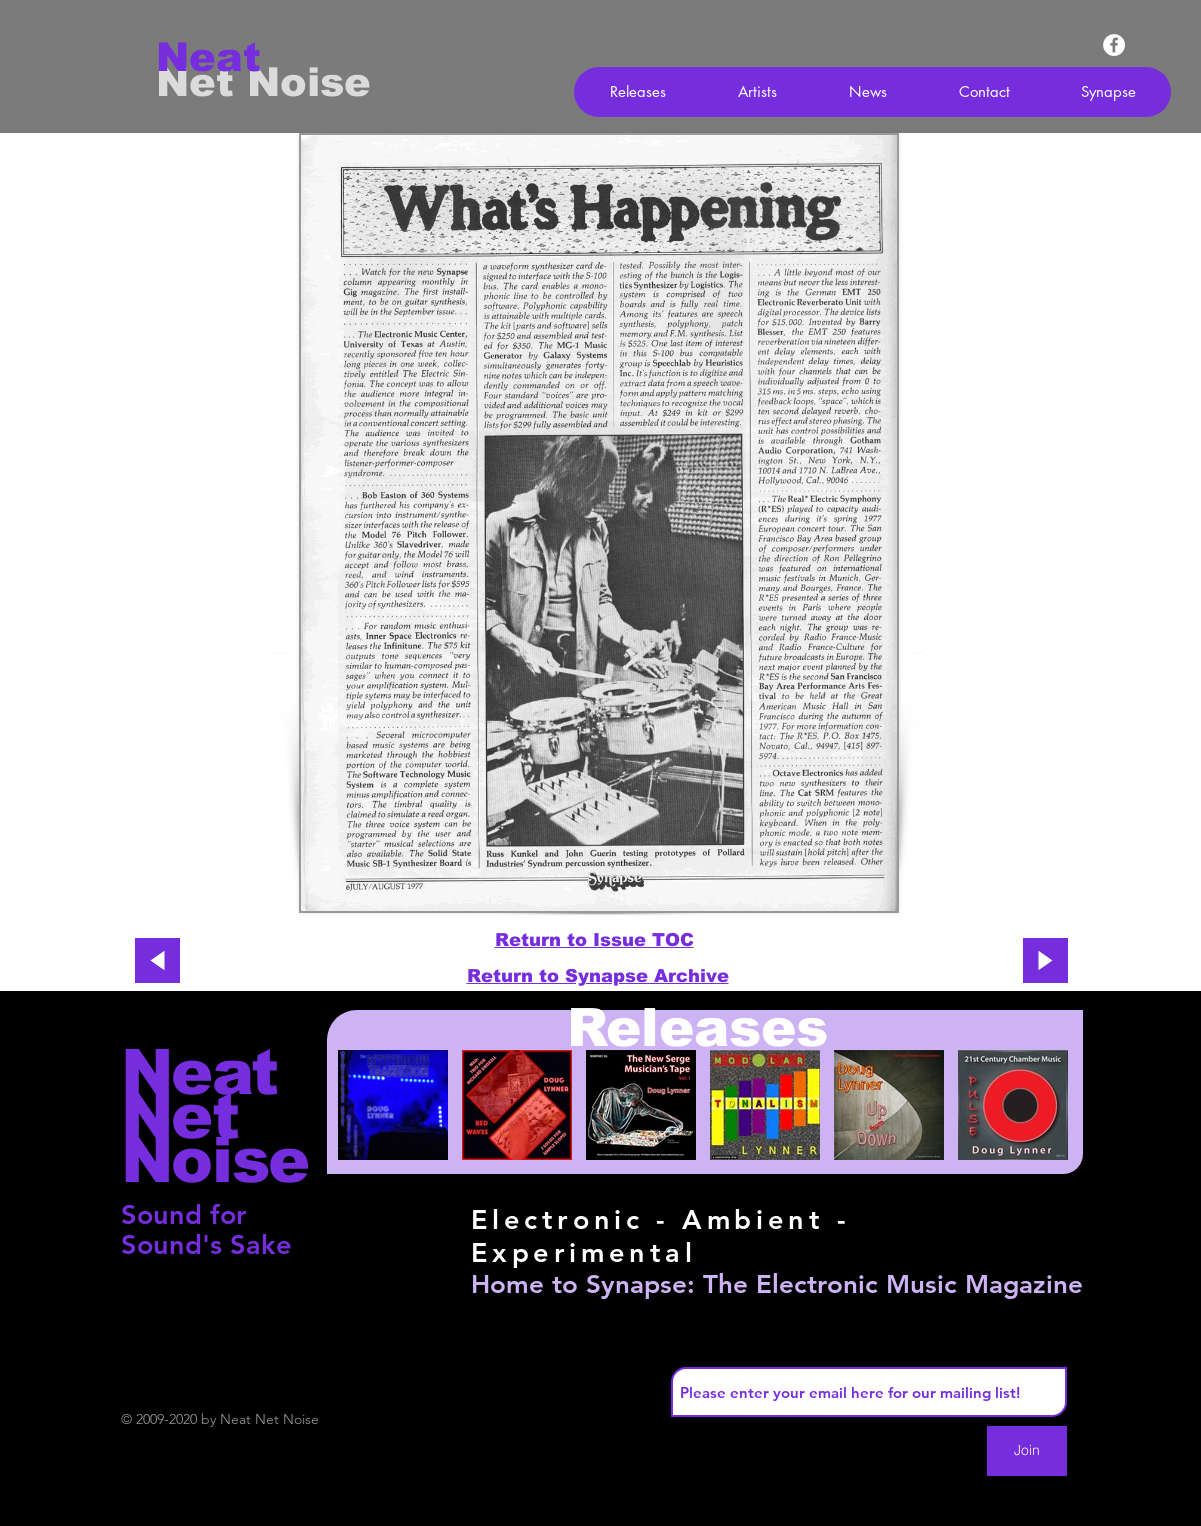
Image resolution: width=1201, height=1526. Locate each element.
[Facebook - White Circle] (1114, 45)
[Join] (1027, 1451)
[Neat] (227, 57)
